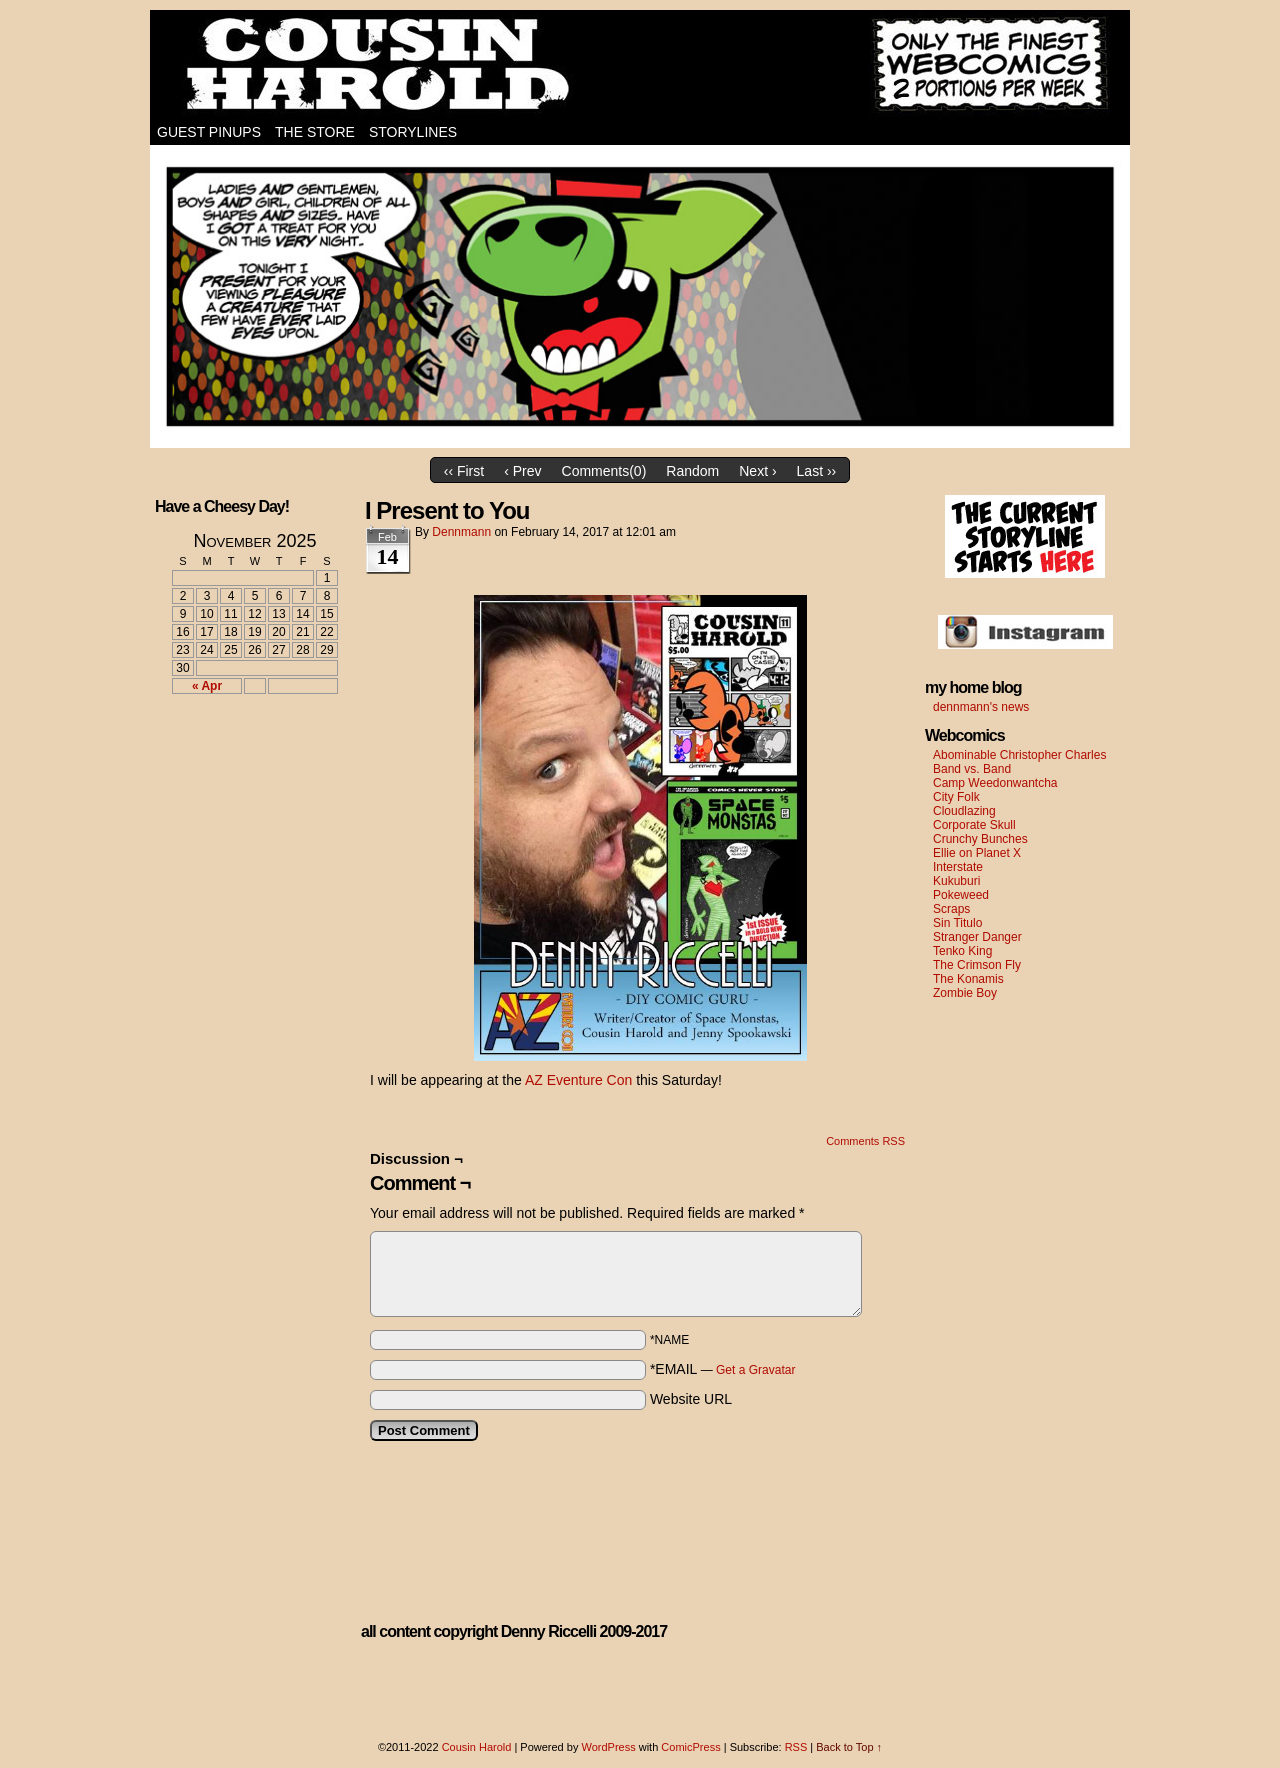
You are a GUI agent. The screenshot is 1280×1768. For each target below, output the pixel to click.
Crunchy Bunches (980, 839)
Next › (757, 471)
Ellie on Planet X (977, 853)
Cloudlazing (964, 811)
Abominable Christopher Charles (1019, 755)
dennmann (461, 532)
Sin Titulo (957, 923)
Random (692, 471)
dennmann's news (981, 707)
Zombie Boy (965, 993)
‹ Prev (522, 471)
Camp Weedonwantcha (995, 783)
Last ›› (817, 471)
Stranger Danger (977, 937)
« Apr (207, 686)
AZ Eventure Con (578, 1080)
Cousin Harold (640, 65)
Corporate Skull (974, 825)
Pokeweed (961, 895)
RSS (796, 1747)
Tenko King (962, 951)
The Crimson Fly (977, 965)
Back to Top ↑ (849, 1747)
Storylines (413, 132)
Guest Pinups (209, 132)
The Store (315, 132)
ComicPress (690, 1747)
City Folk (956, 797)
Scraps (951, 909)
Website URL (691, 1399)
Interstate (958, 867)
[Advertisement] (243, 783)
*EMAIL (723, 1369)
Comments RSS (865, 1141)
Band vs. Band (972, 769)
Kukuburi (956, 881)
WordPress (608, 1747)
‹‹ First (464, 471)
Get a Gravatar (755, 1370)
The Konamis (968, 979)
